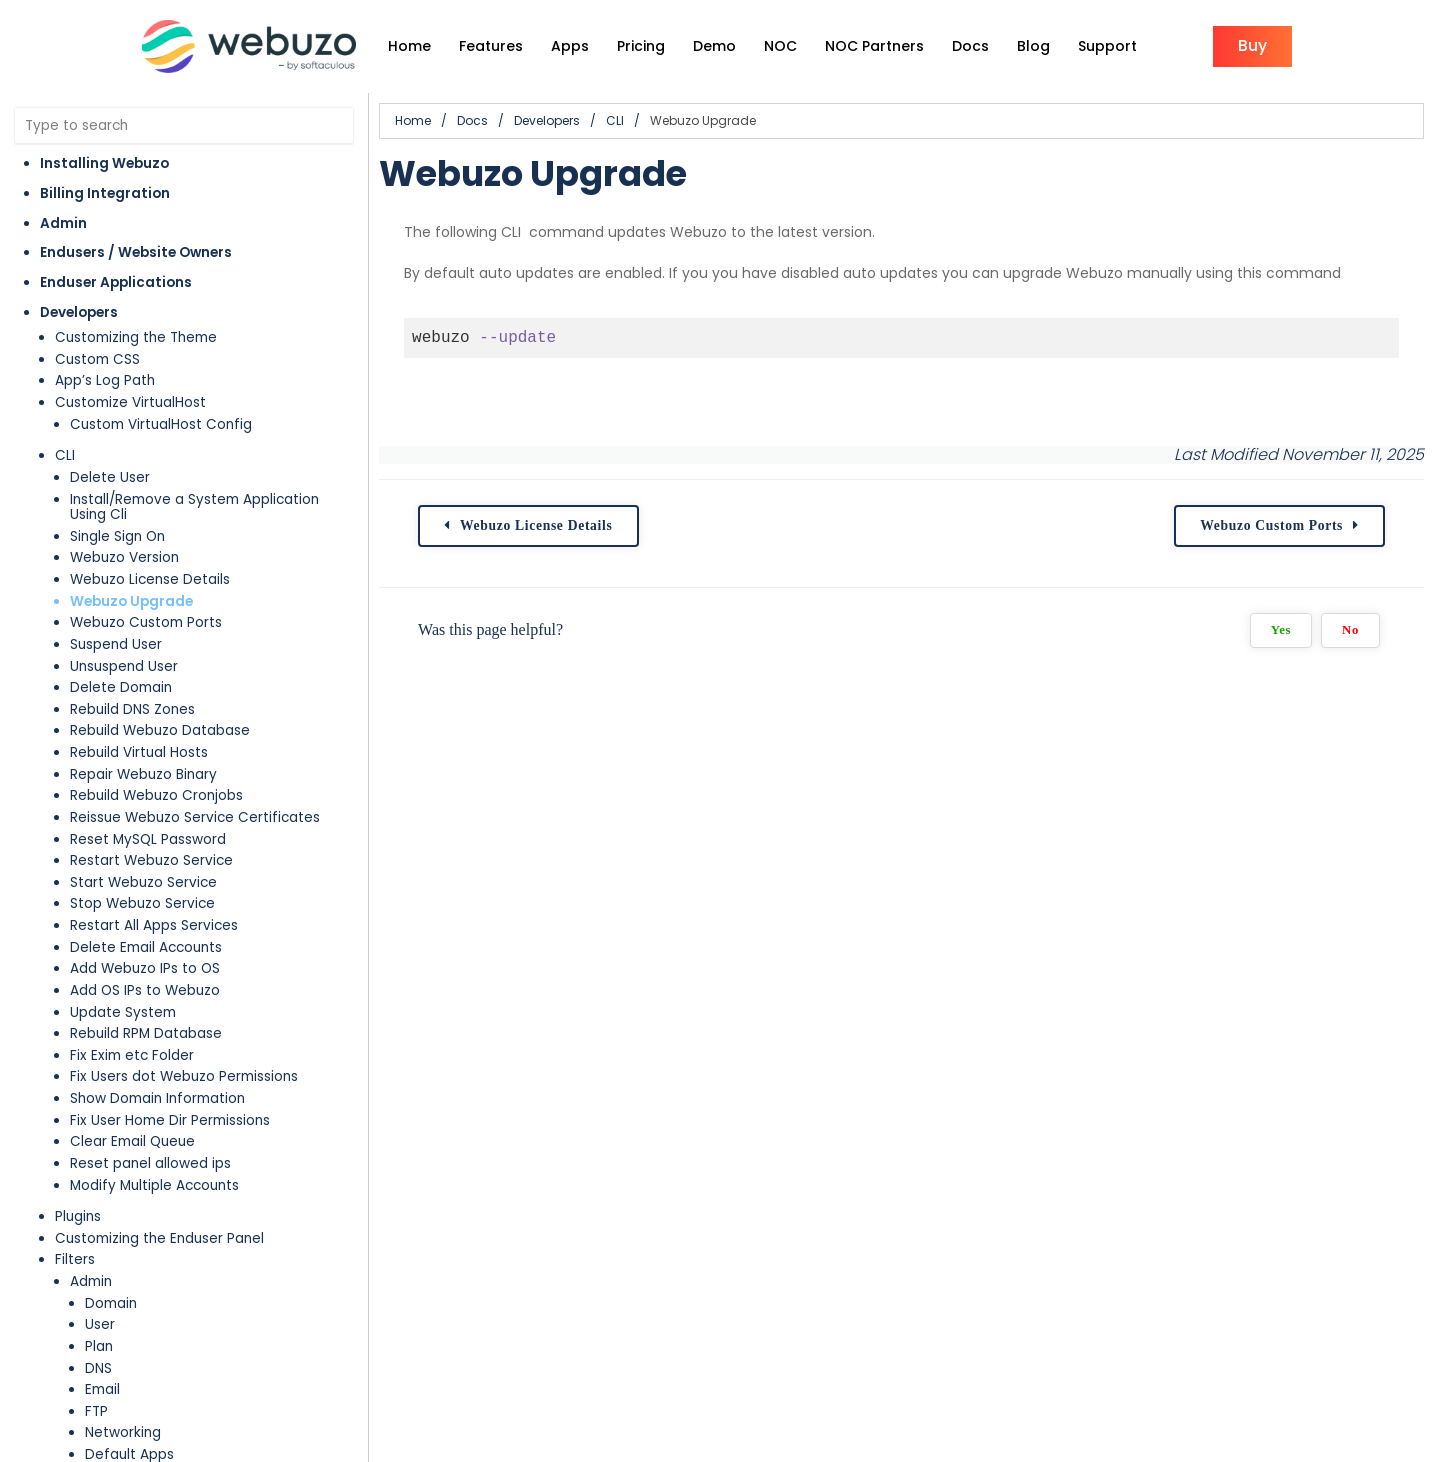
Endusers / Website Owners (136, 252)
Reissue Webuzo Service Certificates (195, 817)
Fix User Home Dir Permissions (170, 1120)
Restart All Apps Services (154, 925)
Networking (123, 1432)
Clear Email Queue (132, 1141)
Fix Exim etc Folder (132, 1055)
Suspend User (116, 644)
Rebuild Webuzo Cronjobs (156, 795)
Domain (111, 1303)
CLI (65, 455)
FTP (96, 1411)
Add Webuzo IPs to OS (145, 968)
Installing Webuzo (104, 163)
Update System (123, 1012)
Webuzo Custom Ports (146, 622)
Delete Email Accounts (146, 947)
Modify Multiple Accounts (154, 1185)
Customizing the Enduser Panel (159, 1238)
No (1350, 630)
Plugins (78, 1216)
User (100, 1324)
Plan (99, 1346)
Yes (1281, 630)
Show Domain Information (157, 1098)
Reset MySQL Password (148, 839)
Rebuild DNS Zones (132, 709)
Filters (75, 1259)
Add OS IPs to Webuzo (145, 990)
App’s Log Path (105, 380)
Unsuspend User (124, 666)
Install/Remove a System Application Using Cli (194, 507)
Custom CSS (97, 359)
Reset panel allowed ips (150, 1163)
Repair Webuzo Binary (143, 774)
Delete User (110, 477)
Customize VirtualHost (130, 402)
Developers (79, 312)
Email (102, 1389)
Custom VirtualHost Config (161, 424)
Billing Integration (105, 193)
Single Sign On (117, 536)
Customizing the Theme (136, 337)
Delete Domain (121, 687)
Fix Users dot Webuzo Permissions (184, 1076)
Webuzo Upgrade (131, 601)
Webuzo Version (124, 557)
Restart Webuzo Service (151, 860)
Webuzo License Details (150, 579)
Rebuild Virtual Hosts (139, 752)
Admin (63, 223)
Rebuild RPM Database (146, 1033)
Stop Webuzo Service (142, 903)
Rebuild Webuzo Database (160, 730)
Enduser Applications (116, 282)
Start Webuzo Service (143, 882)
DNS (98, 1368)
